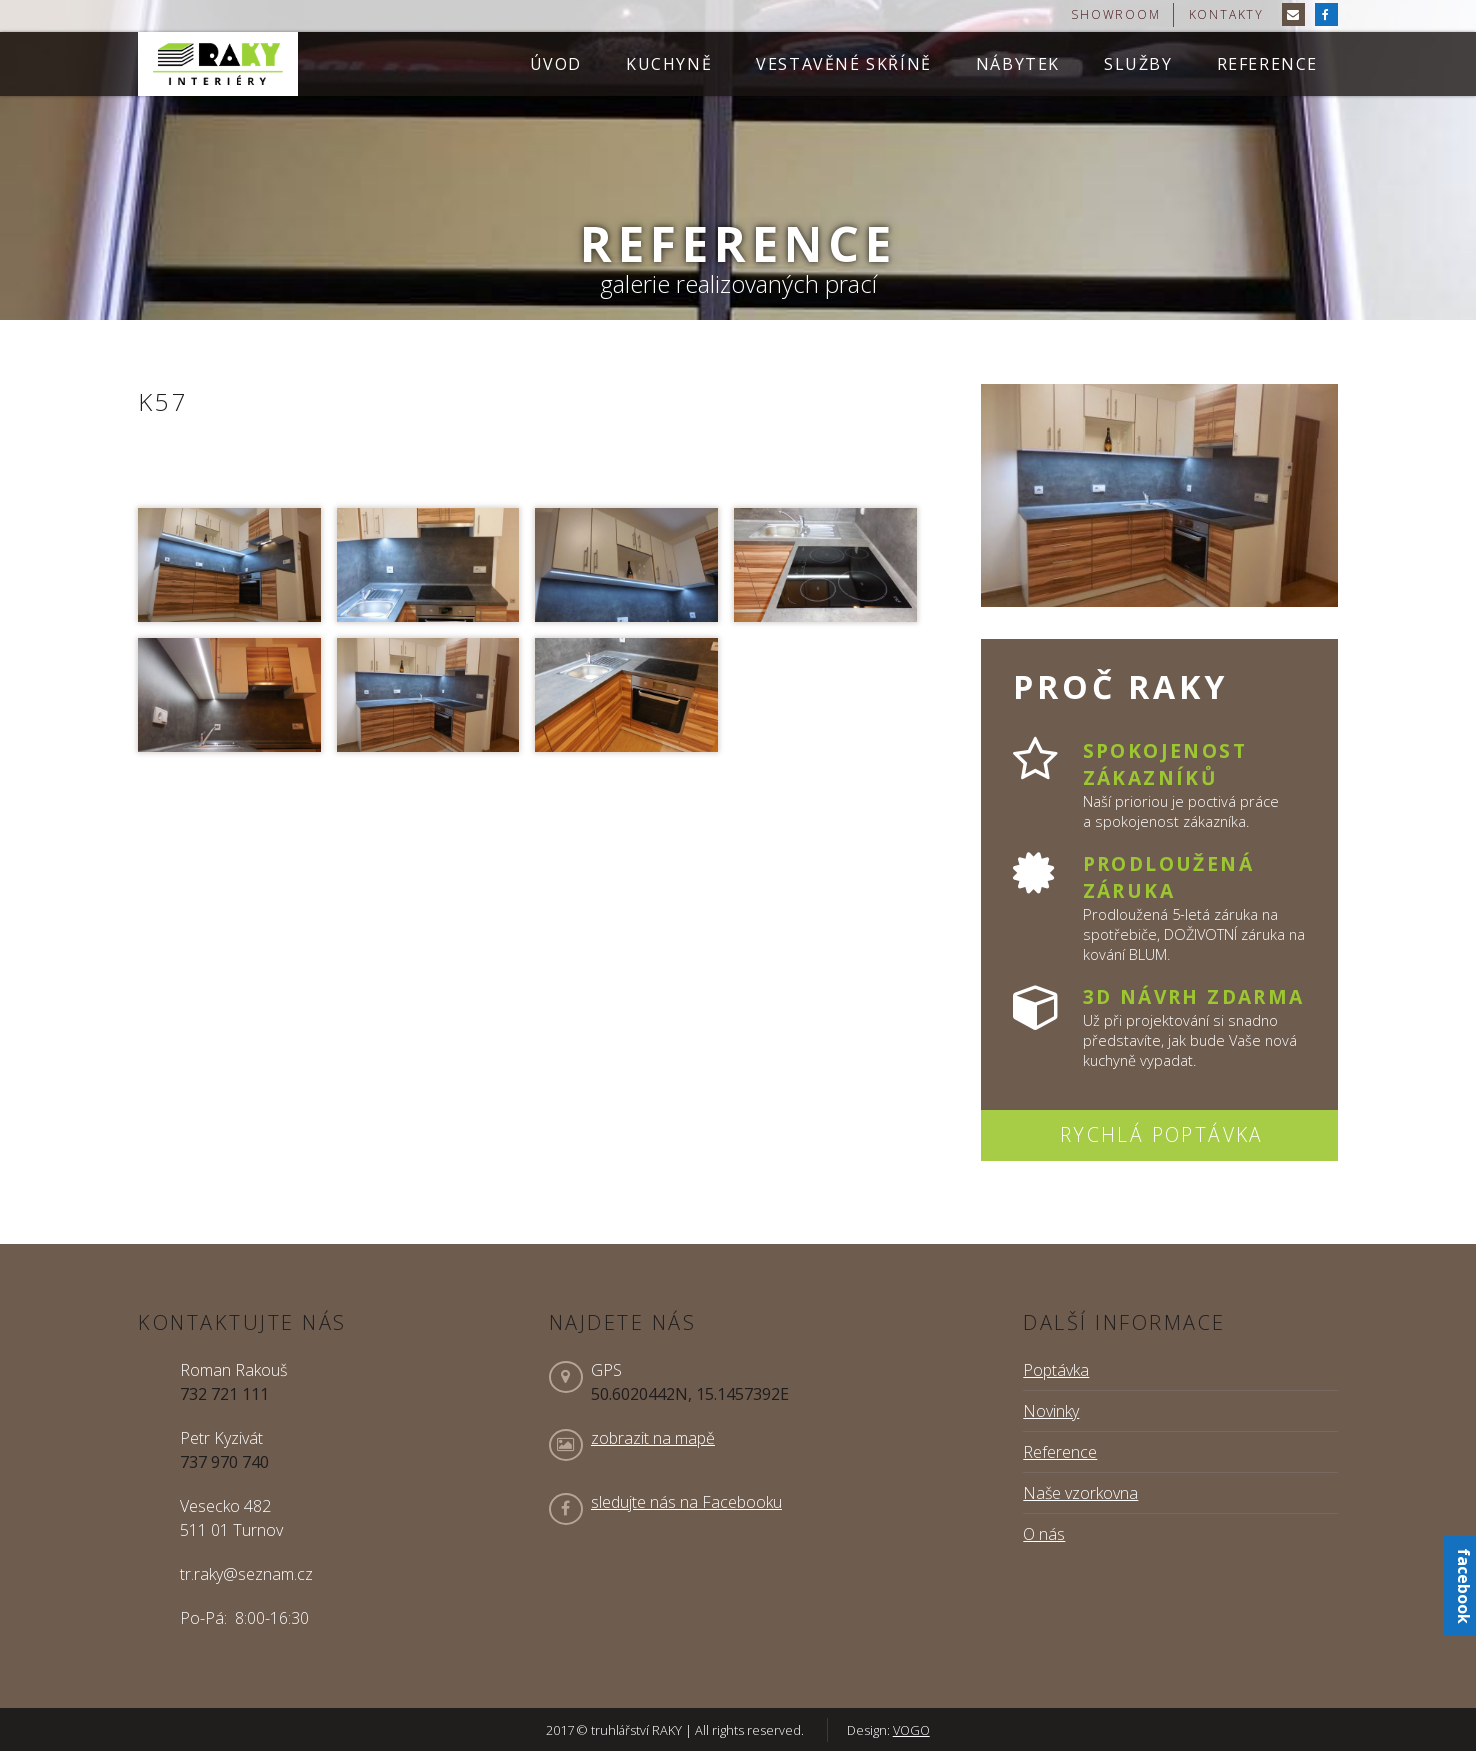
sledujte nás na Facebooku (686, 1502)
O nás (1044, 1534)
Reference (1267, 64)
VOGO (911, 1730)
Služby (1138, 64)
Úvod (556, 64)
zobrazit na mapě (653, 1438)
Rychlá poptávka (1162, 1134)
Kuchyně (669, 64)
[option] (738, 160)
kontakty (1226, 14)
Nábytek (1018, 64)
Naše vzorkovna (1080, 1493)
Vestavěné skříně (844, 64)
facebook (1464, 1586)
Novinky (1051, 1411)
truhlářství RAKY (218, 64)
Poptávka (1056, 1370)
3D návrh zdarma (1194, 996)
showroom (1115, 14)
